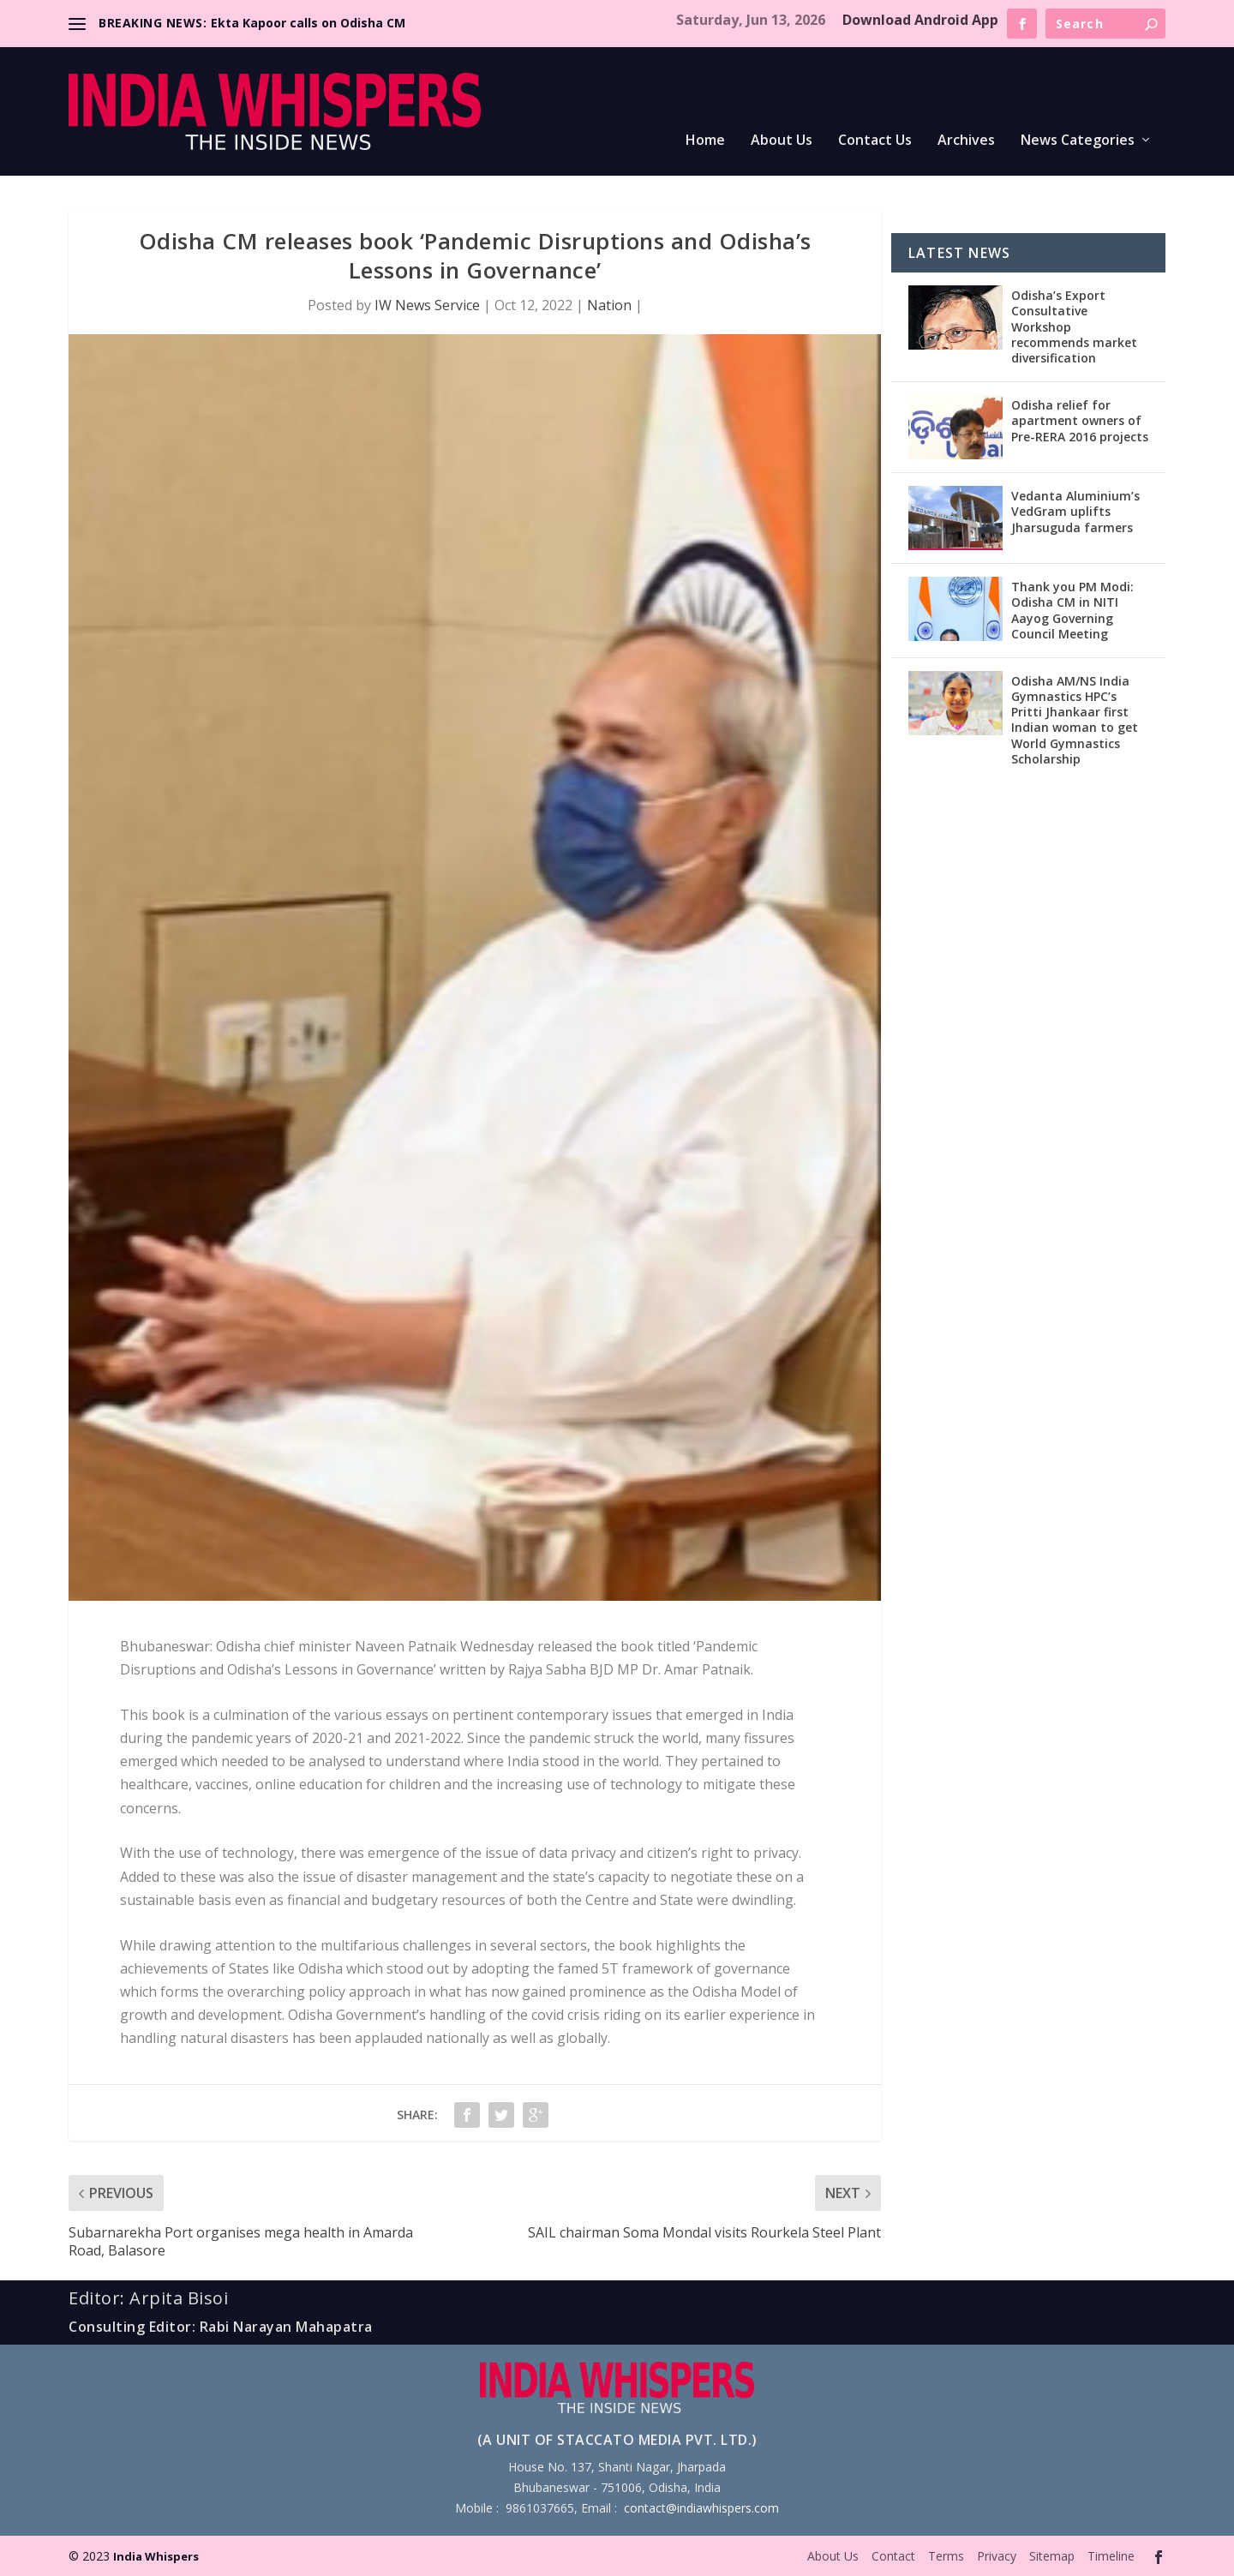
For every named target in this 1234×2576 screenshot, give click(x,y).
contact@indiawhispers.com (701, 2508)
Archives (966, 141)
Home (705, 141)
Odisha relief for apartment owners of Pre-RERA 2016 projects (1079, 420)
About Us (781, 141)
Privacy (996, 2556)
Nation (609, 305)
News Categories (1078, 141)
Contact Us (875, 141)
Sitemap (1052, 2556)
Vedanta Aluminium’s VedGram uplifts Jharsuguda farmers (1075, 511)
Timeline (1111, 2556)
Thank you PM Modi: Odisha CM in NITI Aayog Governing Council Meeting (1072, 610)
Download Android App (920, 19)
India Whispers (156, 2556)
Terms (946, 2556)
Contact (893, 2556)
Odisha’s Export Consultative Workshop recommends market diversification (1074, 326)
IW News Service (427, 305)
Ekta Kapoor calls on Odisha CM (308, 23)
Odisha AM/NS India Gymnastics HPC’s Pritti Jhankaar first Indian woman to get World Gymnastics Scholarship (1074, 720)
